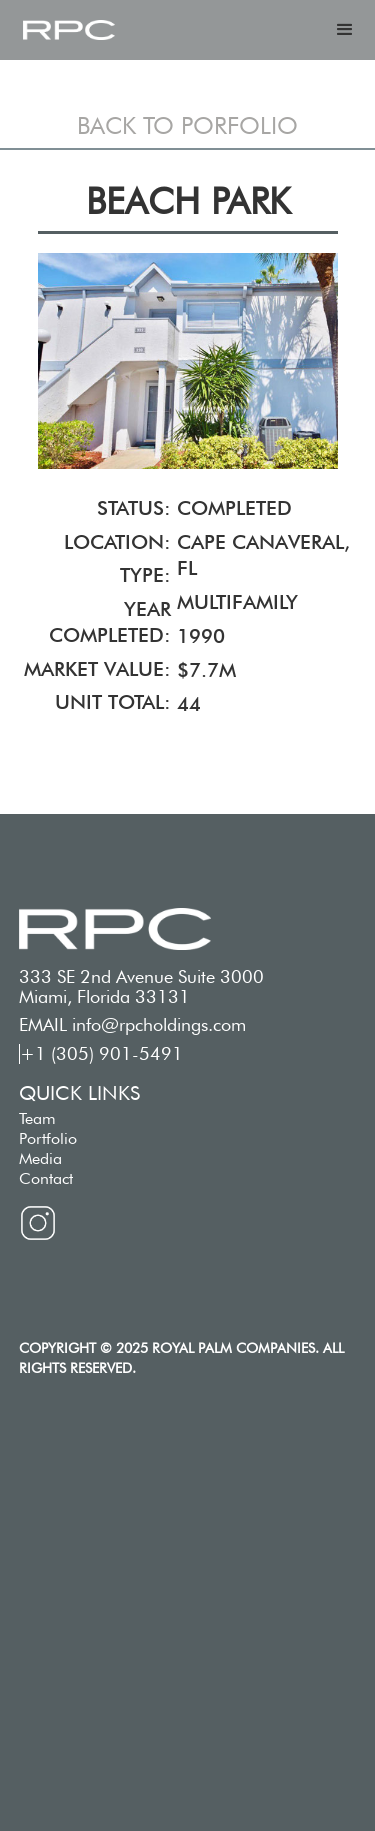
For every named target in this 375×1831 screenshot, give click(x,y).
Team (37, 1118)
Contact (46, 1178)
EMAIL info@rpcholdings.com (132, 1025)
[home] (69, 30)
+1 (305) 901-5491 (101, 1054)
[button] (345, 30)
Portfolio (48, 1138)
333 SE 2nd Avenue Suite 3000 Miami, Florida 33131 (141, 987)
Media (40, 1158)
